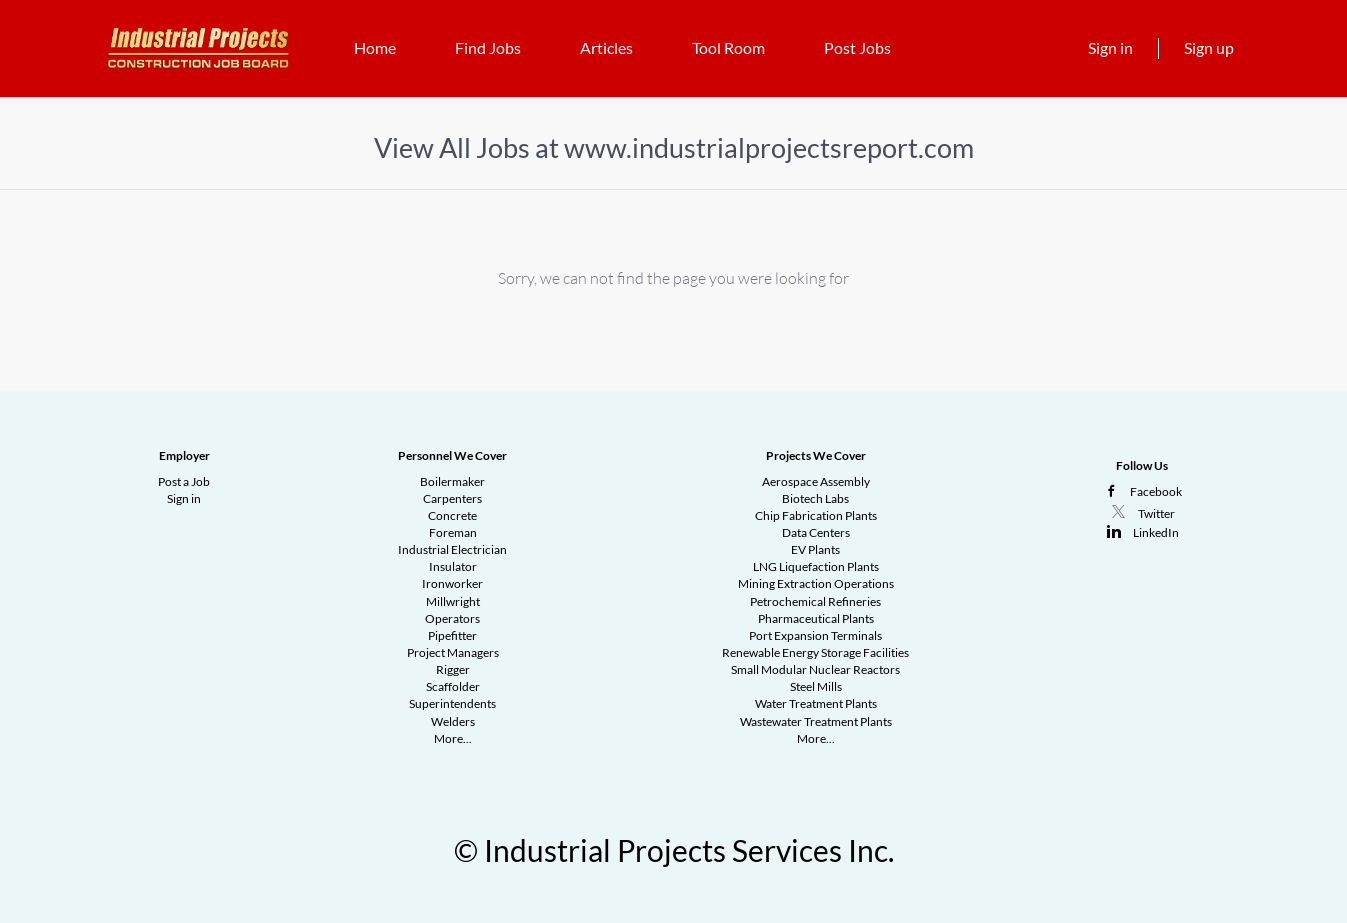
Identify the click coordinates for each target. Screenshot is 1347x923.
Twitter (1156, 513)
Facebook (1156, 491)
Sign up (1209, 47)
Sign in (1110, 47)
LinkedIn (1156, 532)
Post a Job (184, 481)
